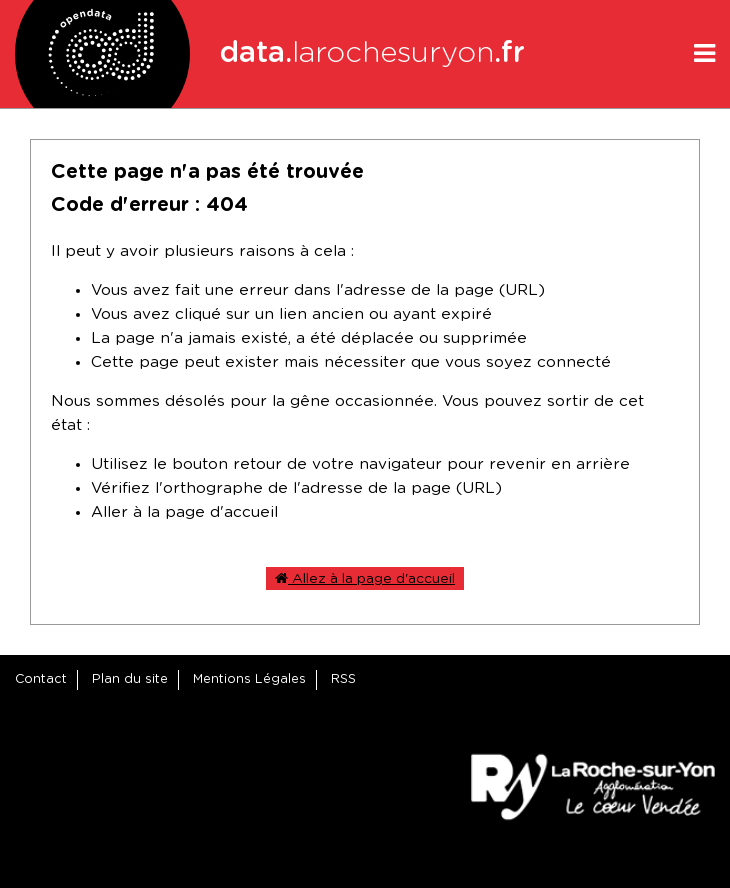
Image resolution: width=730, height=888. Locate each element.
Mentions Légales (249, 679)
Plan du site (130, 679)
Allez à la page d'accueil (365, 578)
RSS (343, 679)
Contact (41, 679)
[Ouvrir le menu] (704, 54)
